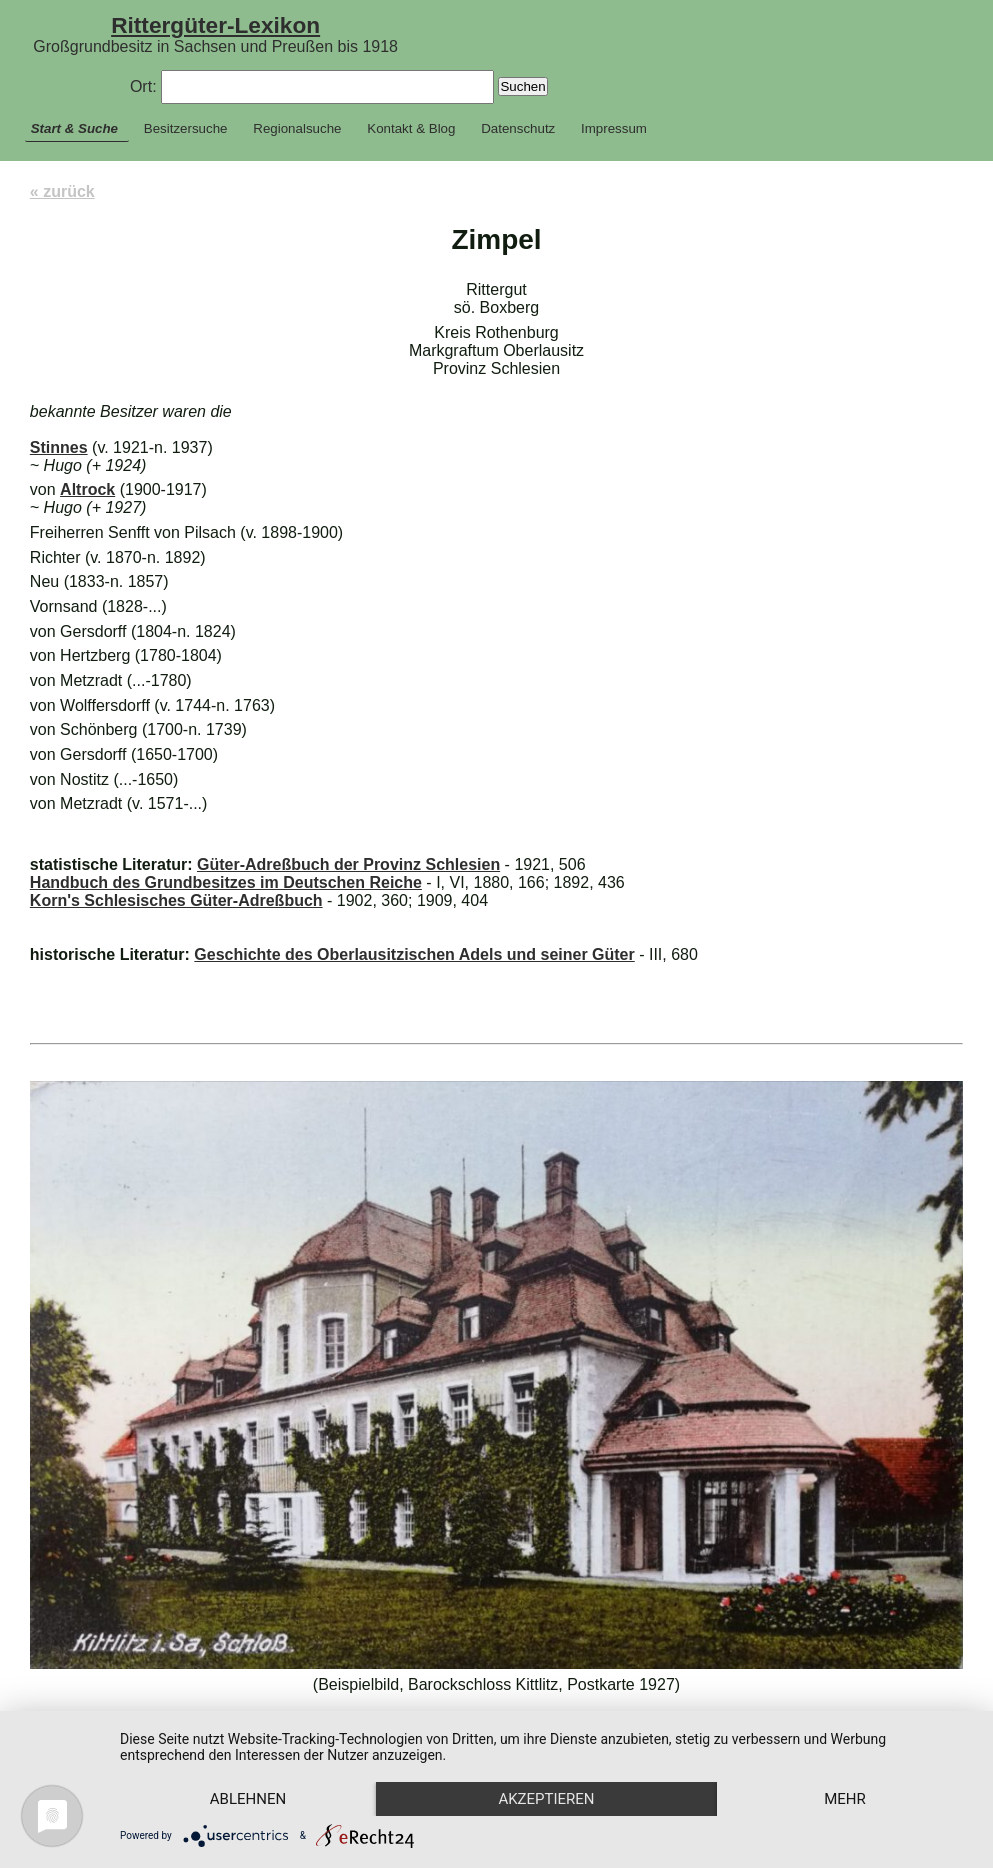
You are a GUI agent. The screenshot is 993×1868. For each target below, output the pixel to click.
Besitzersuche (186, 128)
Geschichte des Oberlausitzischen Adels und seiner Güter (414, 954)
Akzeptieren (546, 1799)
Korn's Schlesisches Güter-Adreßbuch (176, 900)
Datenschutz (518, 128)
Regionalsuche (297, 128)
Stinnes (59, 447)
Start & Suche (74, 128)
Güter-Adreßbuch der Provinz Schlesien (348, 864)
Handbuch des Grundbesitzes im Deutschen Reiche (226, 882)
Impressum (614, 128)
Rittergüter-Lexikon (215, 25)
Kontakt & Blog (411, 128)
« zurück (62, 191)
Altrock (87, 489)
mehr (845, 1799)
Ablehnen (248, 1799)
